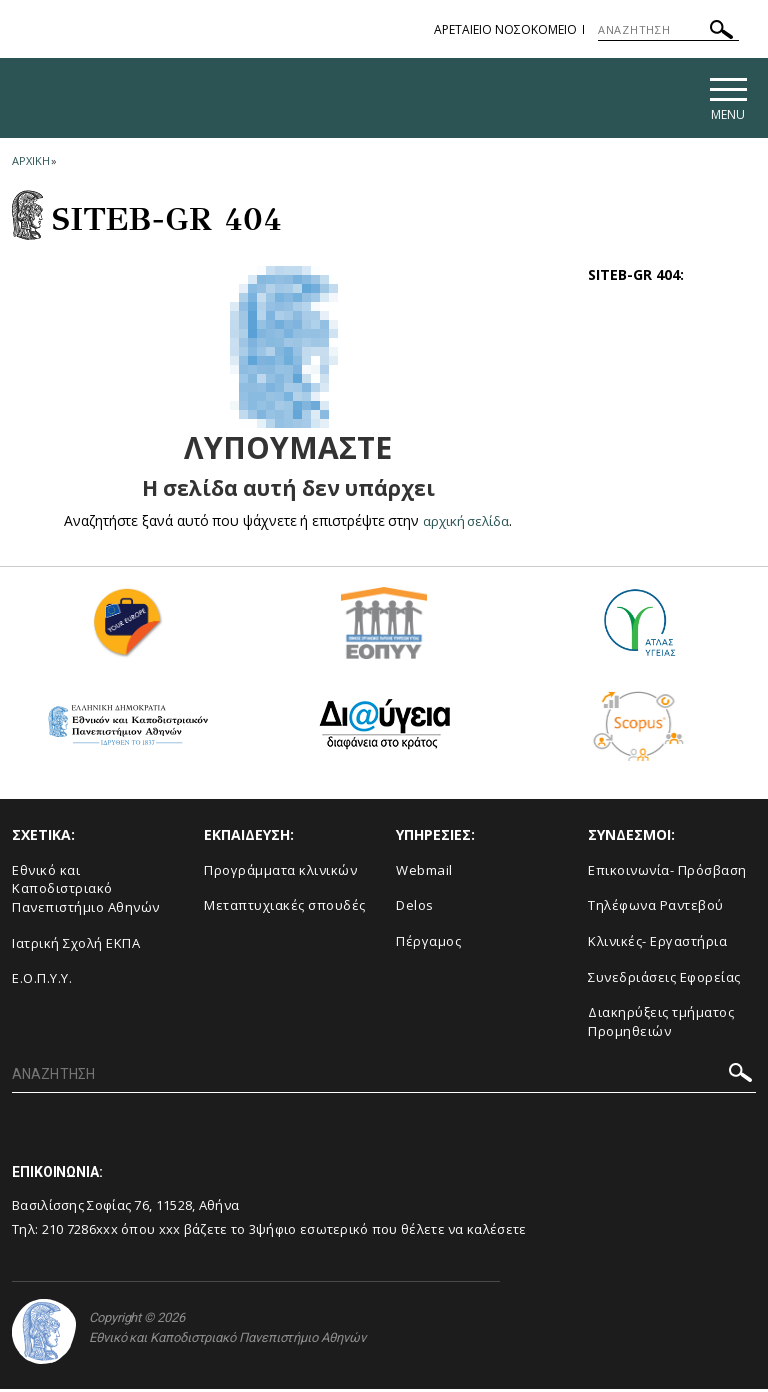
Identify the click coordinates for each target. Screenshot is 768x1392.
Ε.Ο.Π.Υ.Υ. (42, 981)
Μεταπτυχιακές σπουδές (285, 909)
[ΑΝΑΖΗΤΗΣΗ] (668, 30)
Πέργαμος (428, 944)
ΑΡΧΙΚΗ (30, 163)
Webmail (424, 873)
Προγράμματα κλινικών (280, 873)
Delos (415, 909)
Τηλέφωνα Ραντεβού (656, 909)
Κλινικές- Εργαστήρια (657, 944)
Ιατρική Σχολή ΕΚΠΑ (76, 946)
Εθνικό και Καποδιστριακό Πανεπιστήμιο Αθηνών (86, 891)
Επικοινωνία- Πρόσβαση (667, 873)
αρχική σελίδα (466, 523)
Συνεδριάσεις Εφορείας (664, 980)
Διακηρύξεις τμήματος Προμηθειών (661, 1024)
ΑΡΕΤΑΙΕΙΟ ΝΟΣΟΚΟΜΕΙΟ (505, 29)
